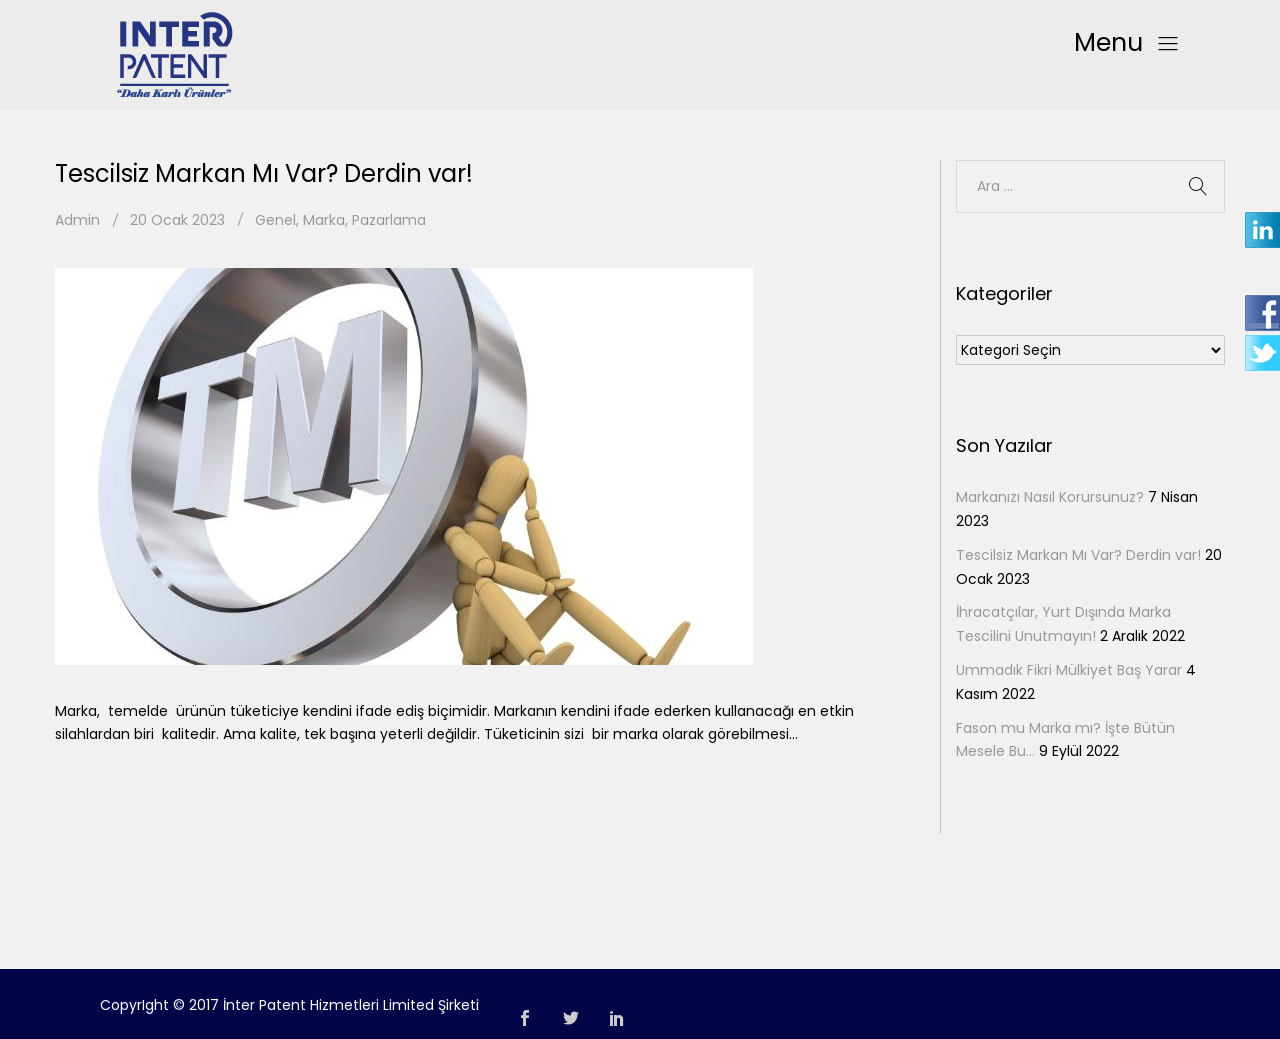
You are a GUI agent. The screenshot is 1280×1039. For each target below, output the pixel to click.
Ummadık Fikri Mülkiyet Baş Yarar (1069, 670)
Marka (324, 220)
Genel (275, 220)
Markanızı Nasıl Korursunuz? (1050, 497)
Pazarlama (389, 220)
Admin (77, 220)
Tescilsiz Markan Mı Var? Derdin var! (264, 173)
